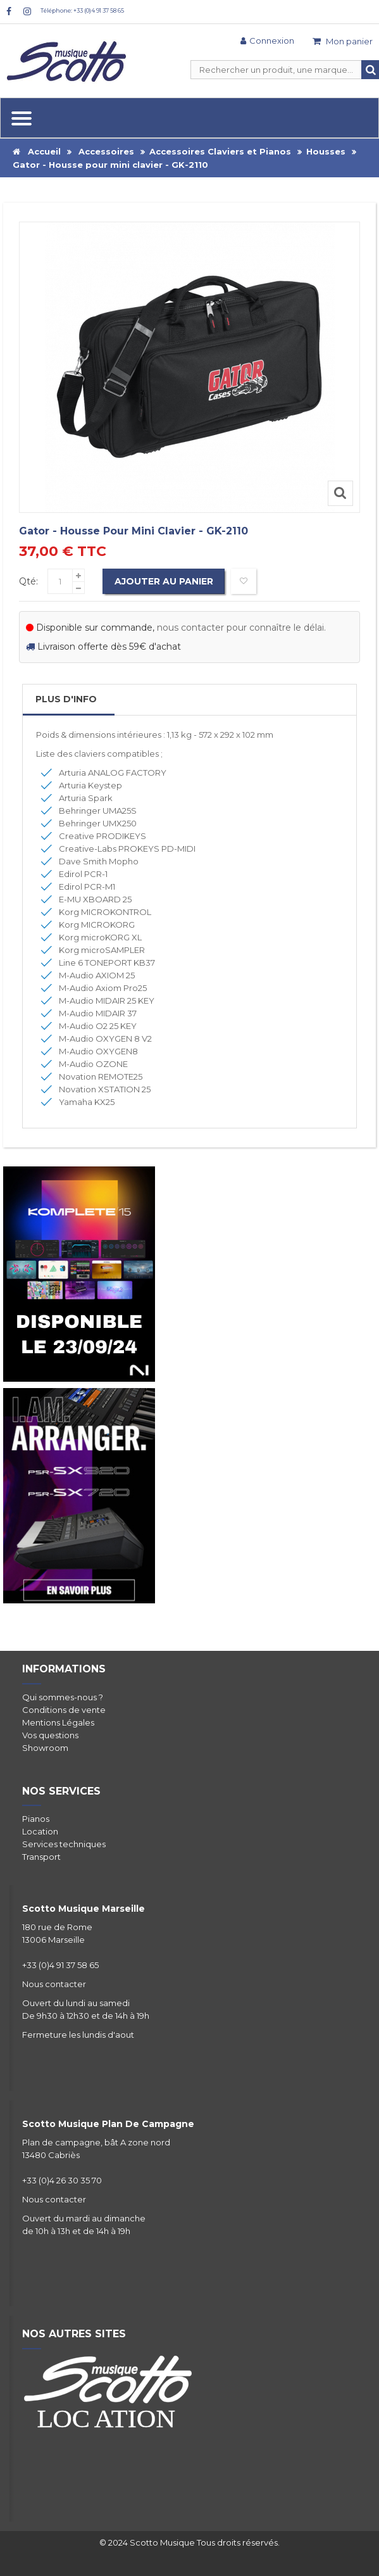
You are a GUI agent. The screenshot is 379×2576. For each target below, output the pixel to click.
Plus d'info (66, 699)
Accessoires (106, 151)
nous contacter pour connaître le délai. (241, 627)
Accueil (37, 151)
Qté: (28, 581)
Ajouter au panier (164, 581)
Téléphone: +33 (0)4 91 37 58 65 (82, 10)
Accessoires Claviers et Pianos (220, 151)
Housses (325, 151)
